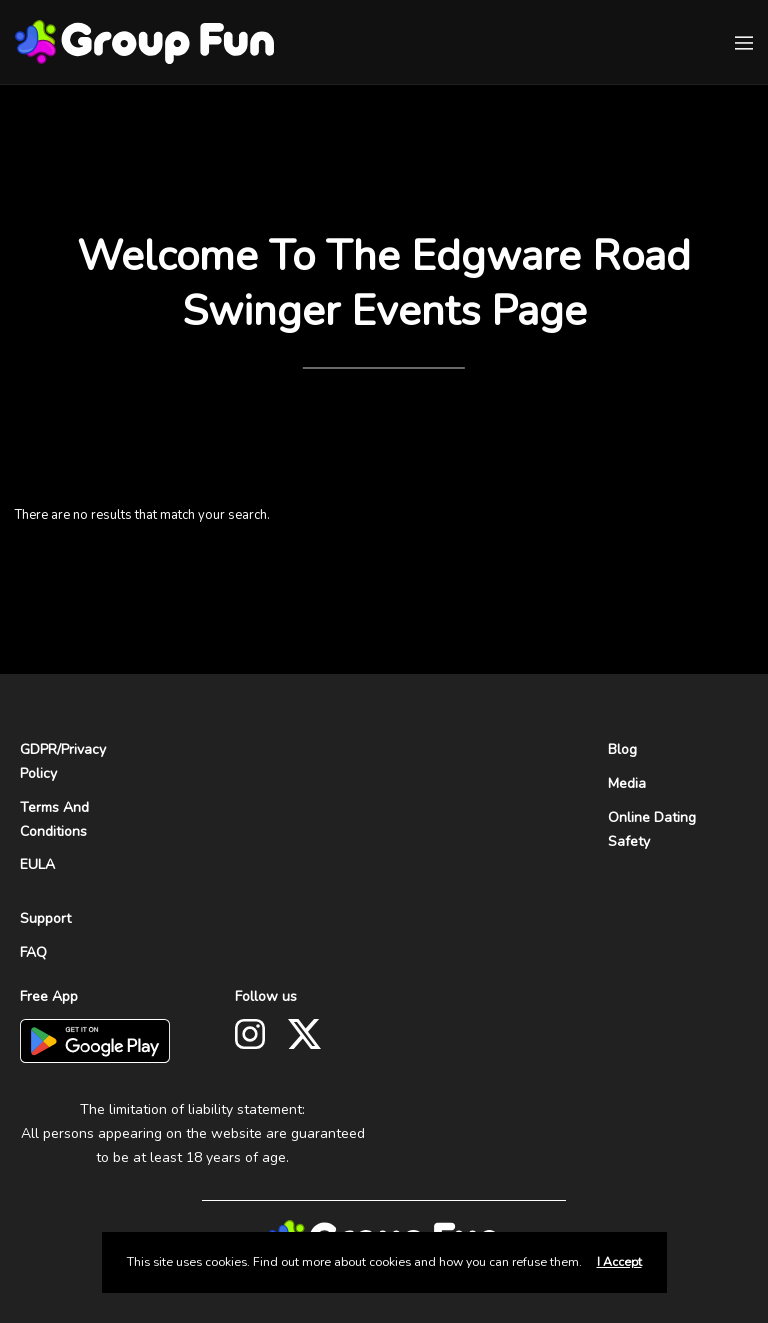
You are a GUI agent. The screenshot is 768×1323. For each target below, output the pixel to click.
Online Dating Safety (652, 829)
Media (627, 783)
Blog (622, 749)
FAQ (33, 952)
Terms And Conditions (54, 819)
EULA (37, 864)
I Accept (619, 1262)
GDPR (38, 749)
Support (45, 918)
